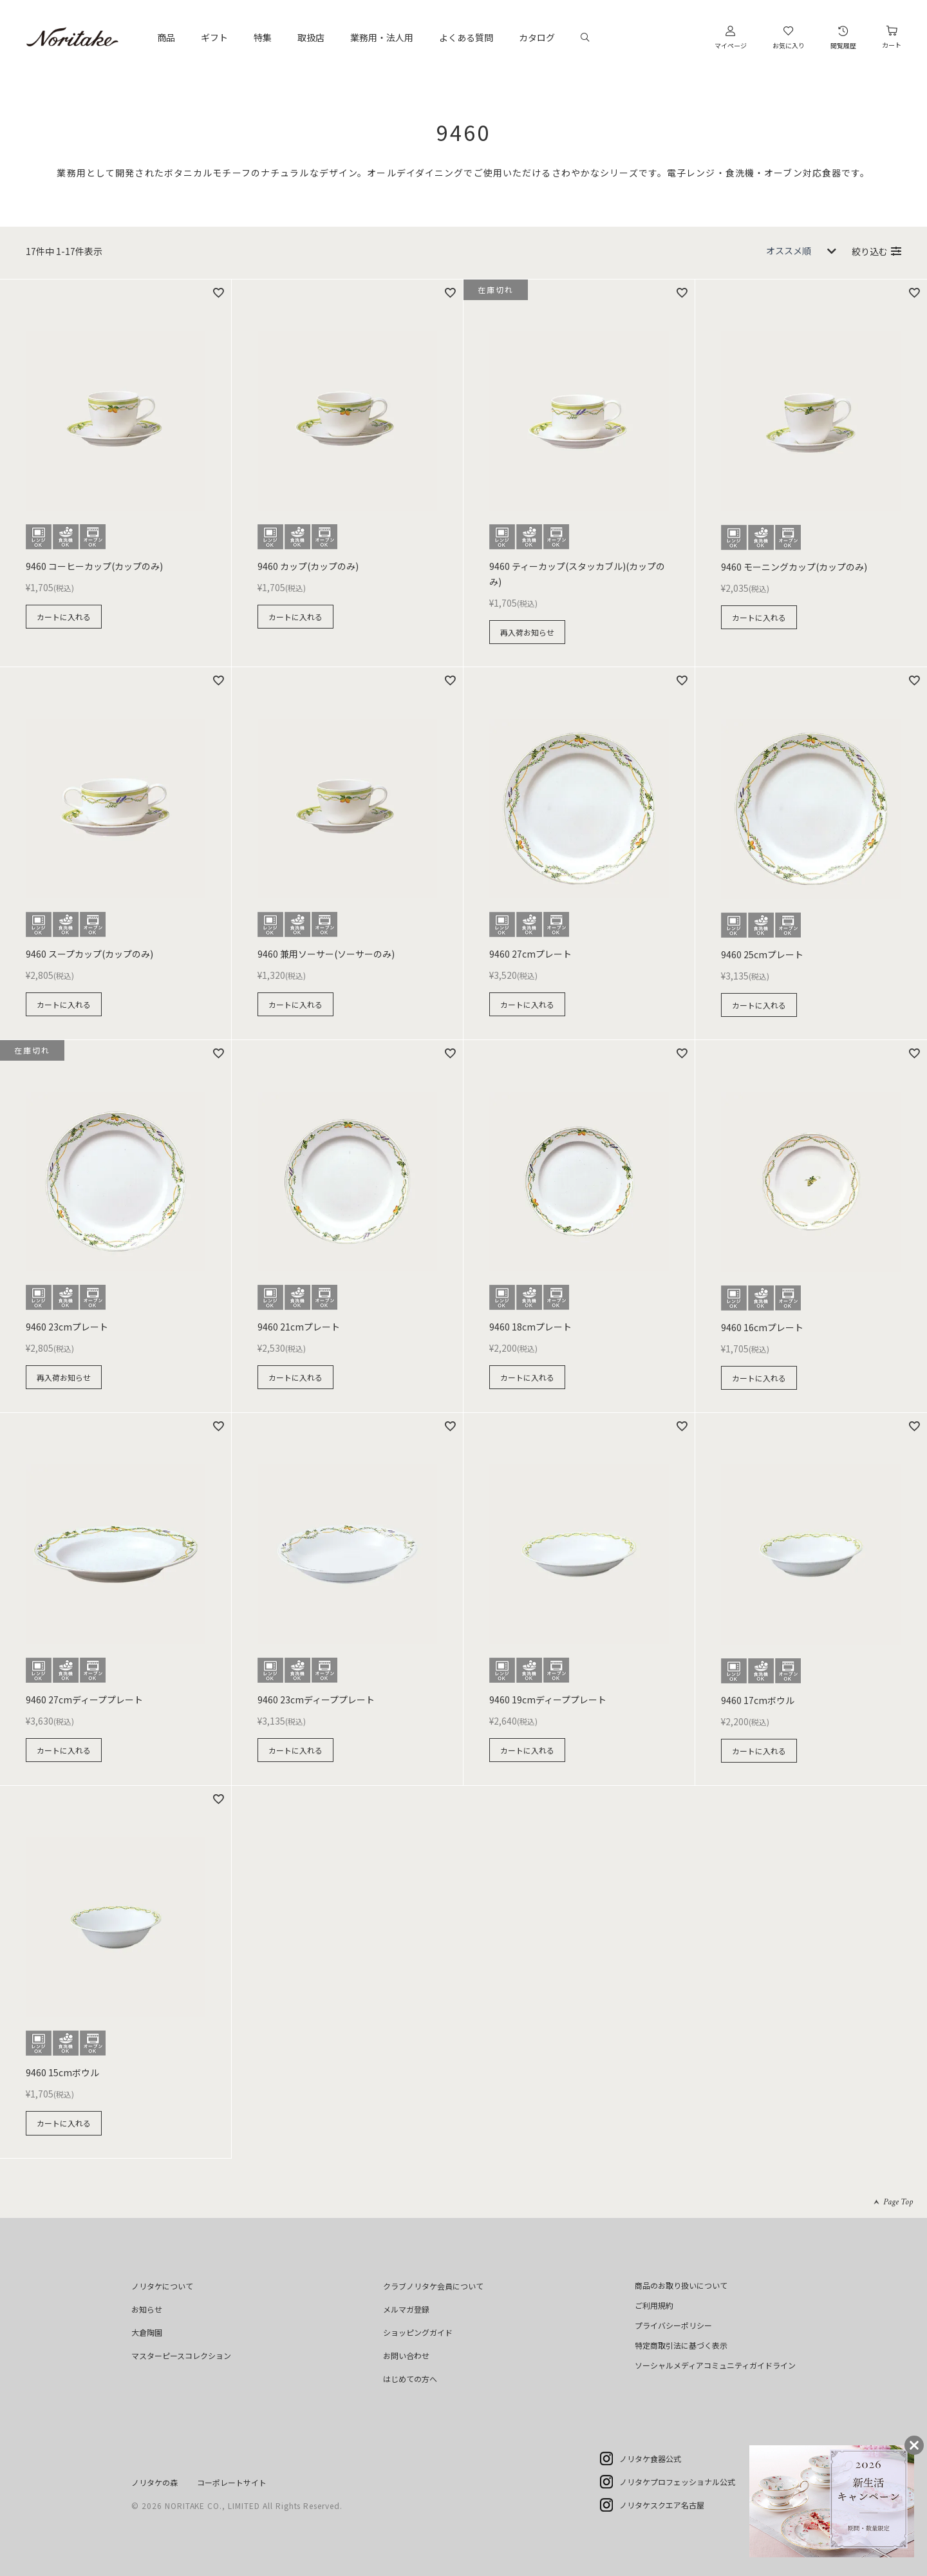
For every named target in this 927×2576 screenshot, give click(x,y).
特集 (263, 37)
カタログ (537, 37)
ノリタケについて (162, 2285)
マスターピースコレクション (181, 2355)
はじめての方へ (410, 2378)
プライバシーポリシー (673, 2325)
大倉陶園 (146, 2332)
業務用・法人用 (381, 37)
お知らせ (146, 2309)
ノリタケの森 (154, 2482)
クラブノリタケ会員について (433, 2285)
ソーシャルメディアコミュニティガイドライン (715, 2365)
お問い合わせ (406, 2355)
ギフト (214, 37)
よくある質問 (466, 37)
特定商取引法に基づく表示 (681, 2345)
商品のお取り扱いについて (681, 2285)
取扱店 (310, 37)
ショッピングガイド (418, 2332)
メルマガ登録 (406, 2309)
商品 (166, 37)
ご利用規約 (654, 2305)
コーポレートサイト (232, 2482)
